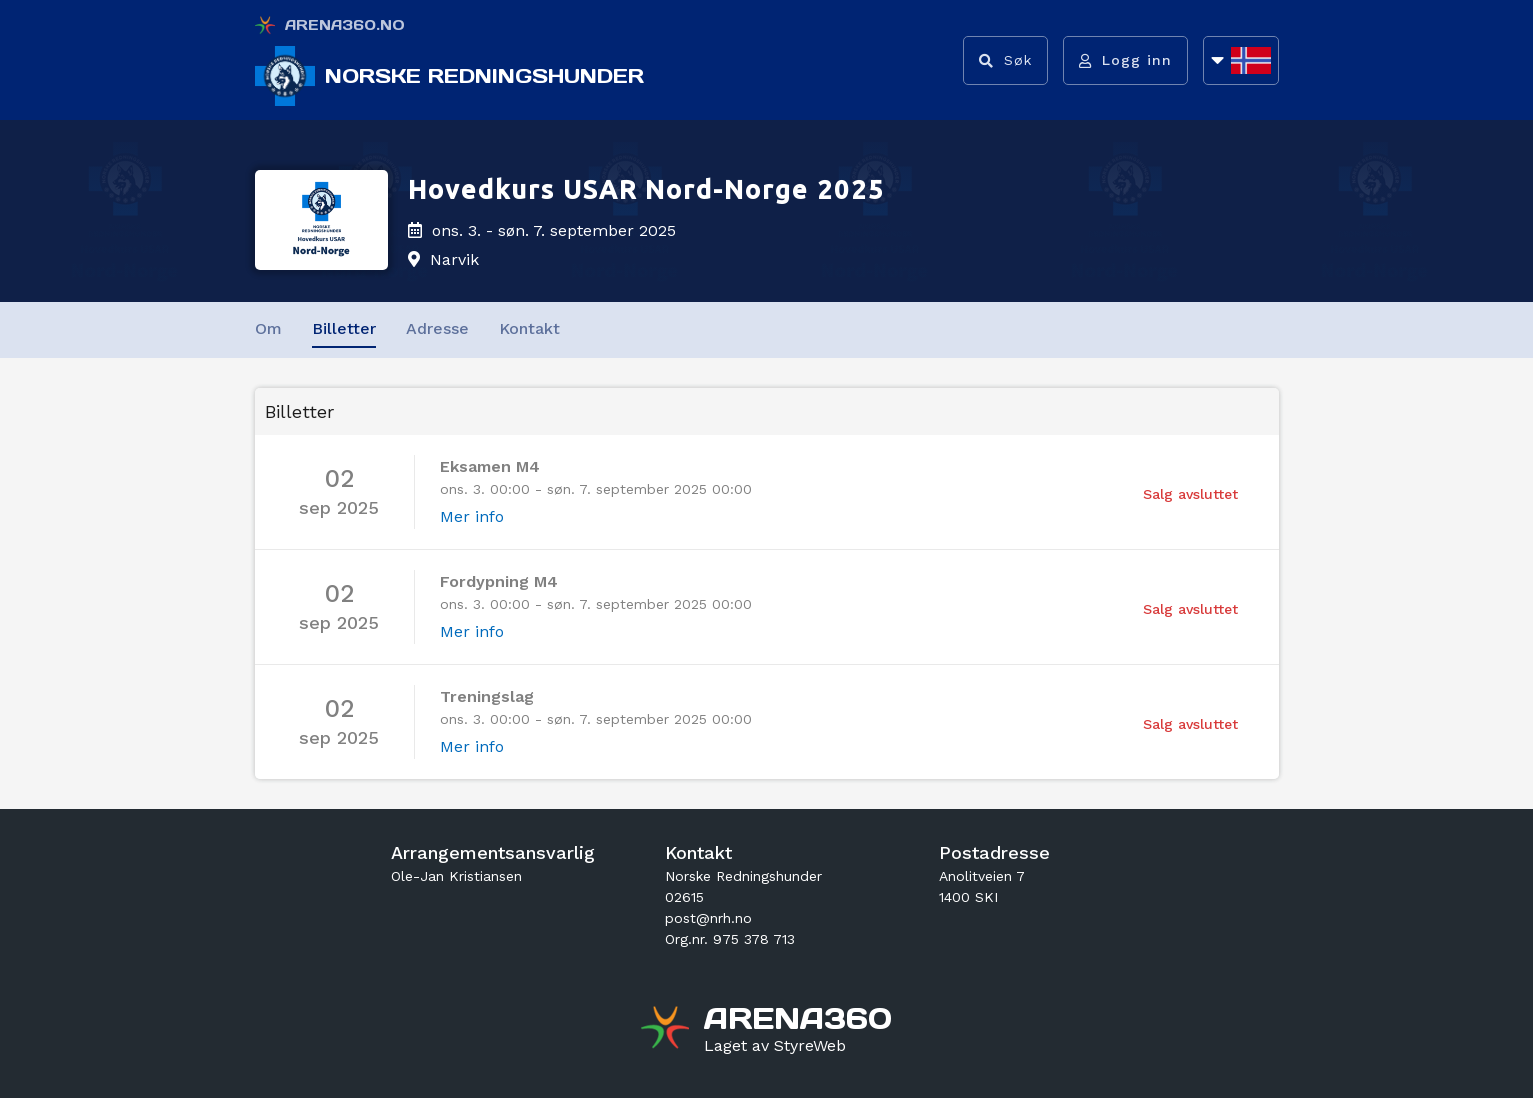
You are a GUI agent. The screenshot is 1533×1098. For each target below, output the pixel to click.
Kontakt (529, 328)
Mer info (472, 516)
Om (268, 328)
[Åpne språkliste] (1241, 60)
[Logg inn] (1125, 60)
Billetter (344, 328)
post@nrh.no (708, 918)
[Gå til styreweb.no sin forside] (775, 1046)
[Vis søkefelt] (1005, 60)
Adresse (437, 328)
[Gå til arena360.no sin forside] (667, 1030)
